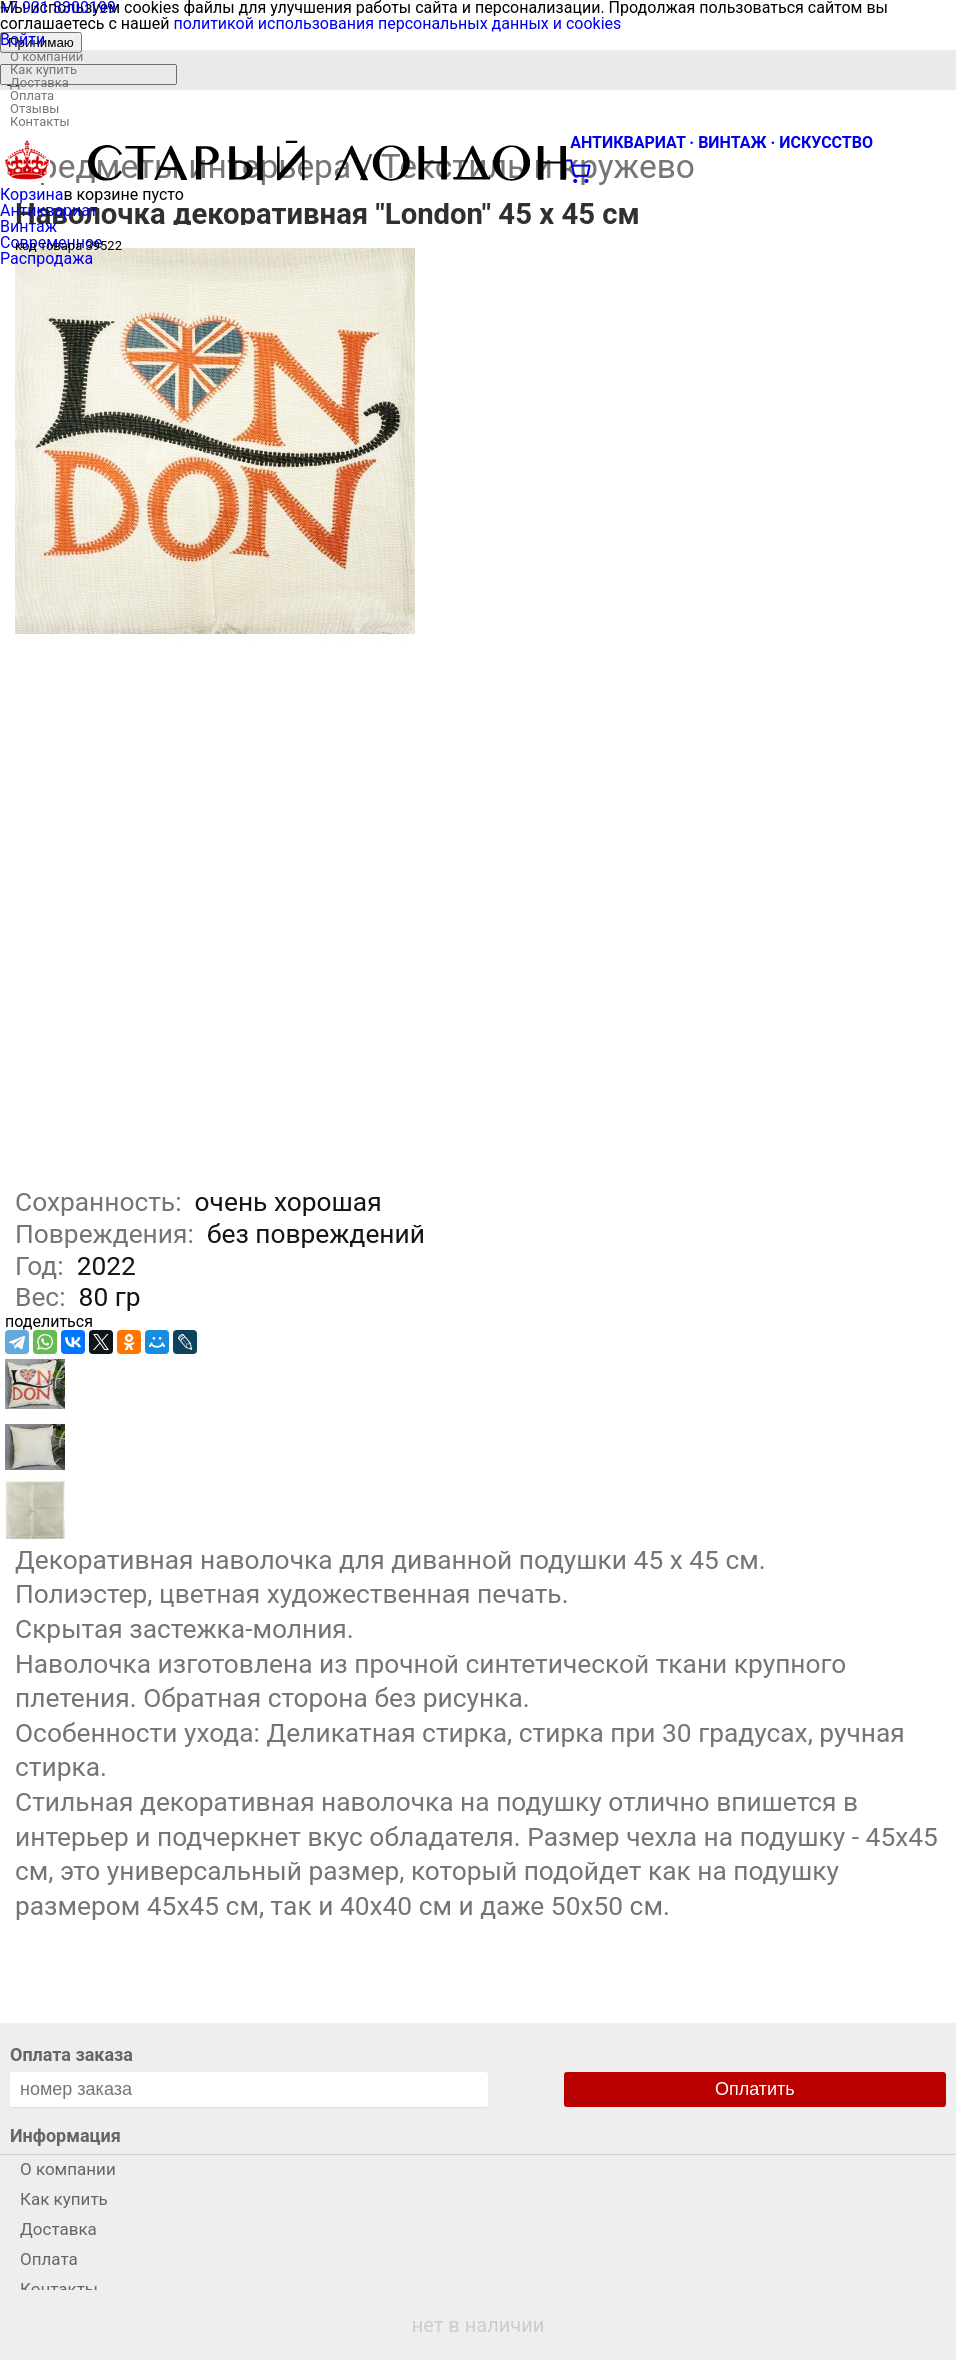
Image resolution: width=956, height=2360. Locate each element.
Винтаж (28, 226)
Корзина (31, 194)
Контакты (40, 121)
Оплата (32, 95)
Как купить (43, 69)
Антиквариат (49, 210)
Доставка (39, 82)
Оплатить (755, 2089)
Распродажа (46, 258)
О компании (46, 56)
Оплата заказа (71, 2054)
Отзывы (34, 108)
